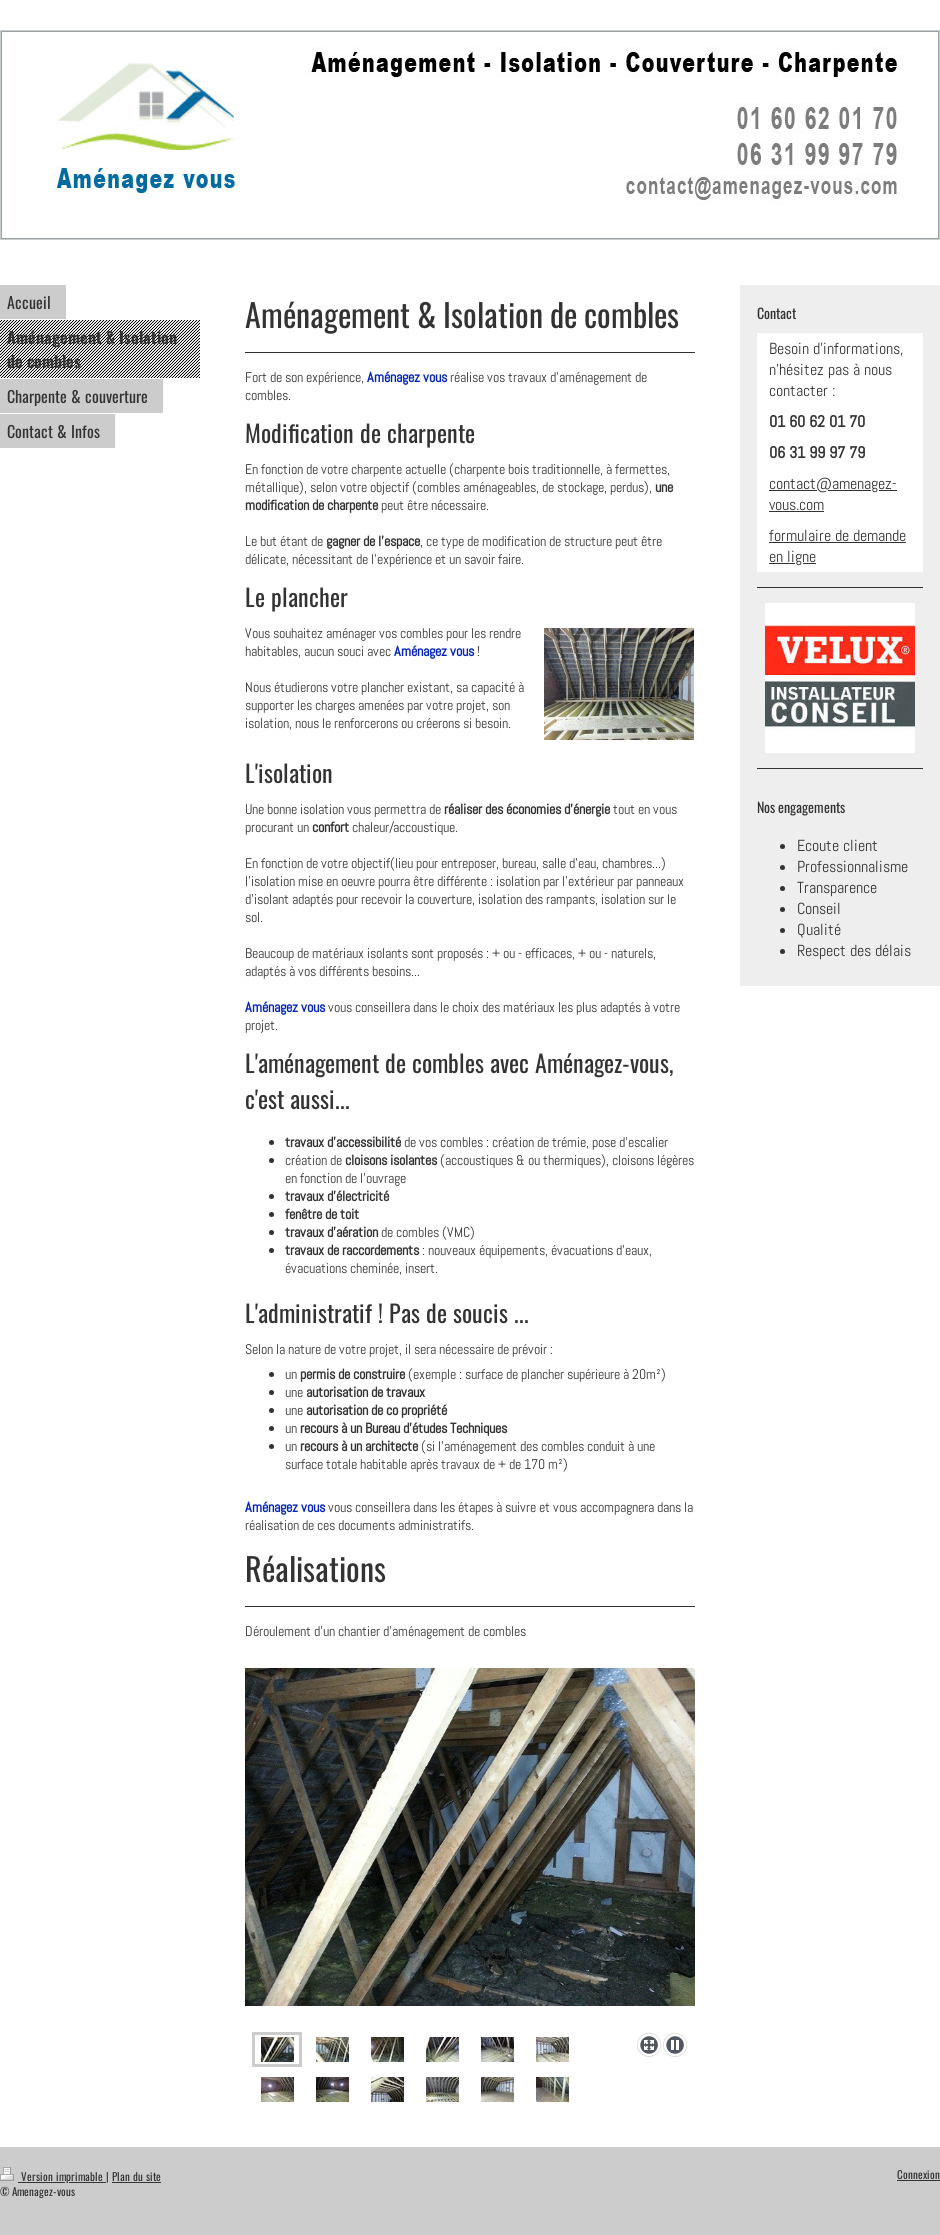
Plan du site (136, 2176)
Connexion (918, 2174)
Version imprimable (53, 2176)
